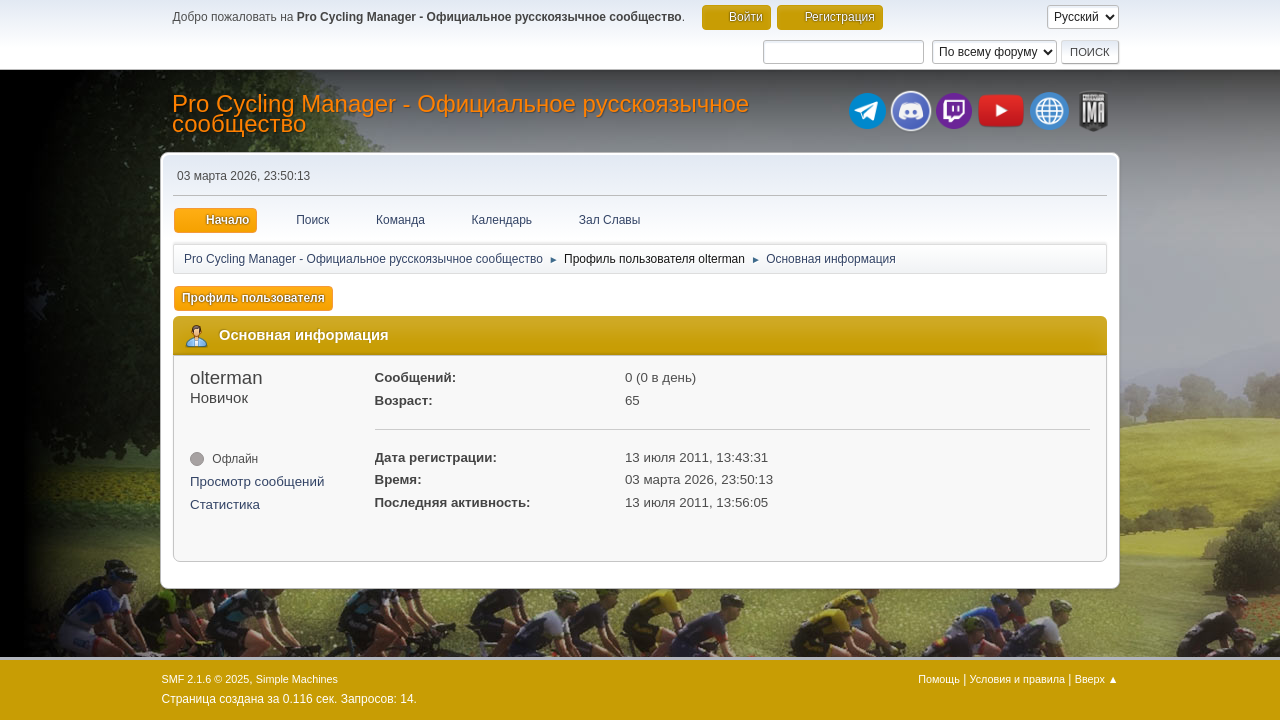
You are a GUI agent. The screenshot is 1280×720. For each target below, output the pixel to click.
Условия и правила (1017, 679)
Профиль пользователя (253, 298)
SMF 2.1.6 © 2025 (206, 679)
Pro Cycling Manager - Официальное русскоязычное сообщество (460, 113)
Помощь (939, 679)
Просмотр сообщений (257, 481)
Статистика (225, 504)
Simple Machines (297, 679)
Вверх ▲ (1097, 679)
